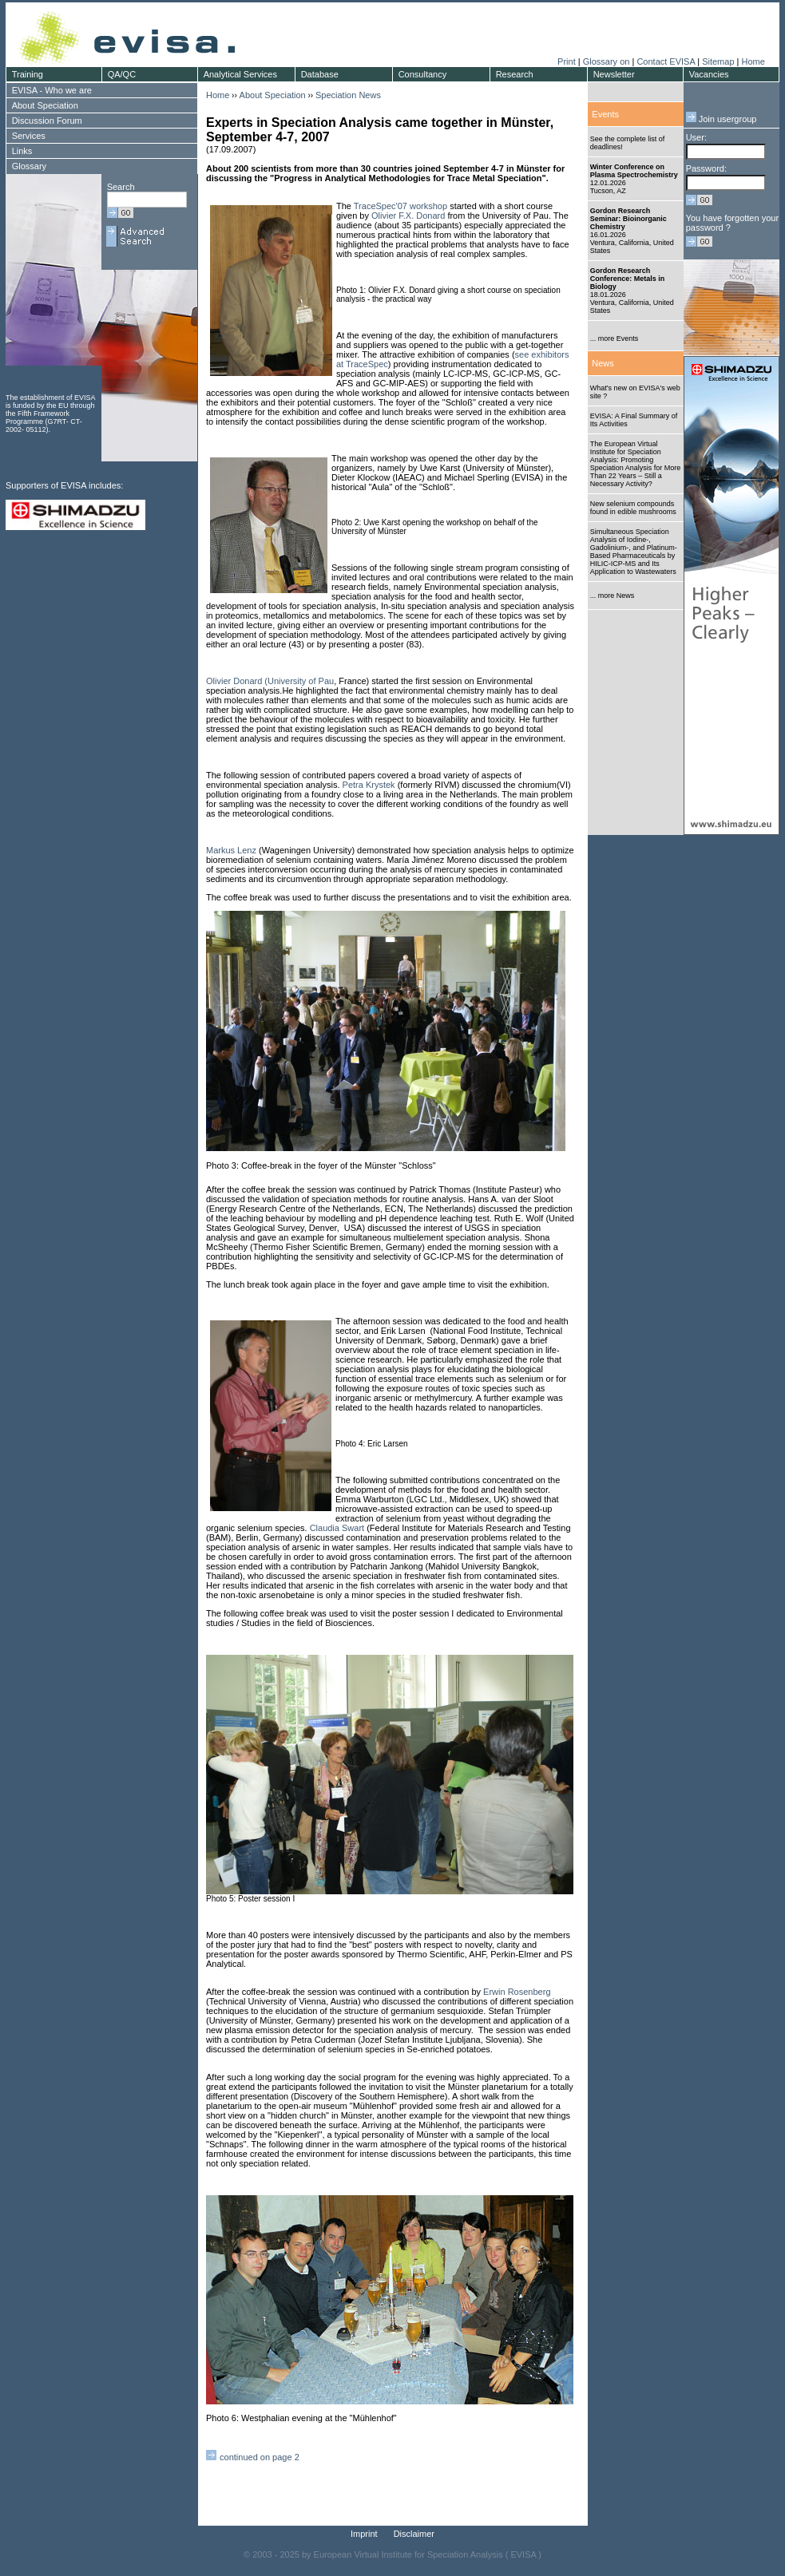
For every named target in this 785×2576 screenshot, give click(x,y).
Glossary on (607, 61)
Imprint (364, 2533)
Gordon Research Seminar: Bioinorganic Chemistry (628, 219)
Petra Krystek (369, 784)
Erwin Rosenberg (515, 1991)
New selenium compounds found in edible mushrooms (633, 508)
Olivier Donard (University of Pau (270, 681)
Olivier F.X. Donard (408, 215)
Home (752, 61)
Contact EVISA (665, 61)
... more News (612, 595)
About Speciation (273, 95)
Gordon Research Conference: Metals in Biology (627, 279)
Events (605, 114)
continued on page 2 (259, 2457)
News (603, 363)
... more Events (614, 338)
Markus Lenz (231, 850)
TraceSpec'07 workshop (400, 206)
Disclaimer (414, 2533)
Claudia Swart (337, 1528)
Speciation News (348, 95)
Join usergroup (721, 119)
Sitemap (718, 61)
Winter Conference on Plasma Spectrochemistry (634, 171)
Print (566, 61)
